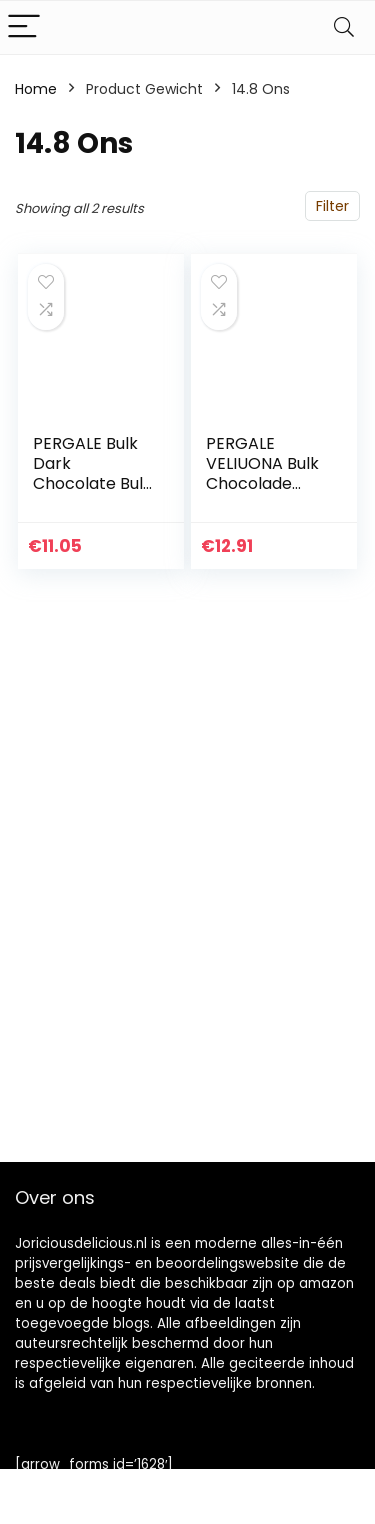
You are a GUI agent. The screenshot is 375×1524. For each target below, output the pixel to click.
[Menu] (24, 27)
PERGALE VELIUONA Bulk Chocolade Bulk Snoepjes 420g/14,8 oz (262, 483)
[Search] (344, 27)
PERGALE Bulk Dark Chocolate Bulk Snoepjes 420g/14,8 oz (92, 483)
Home (36, 89)
